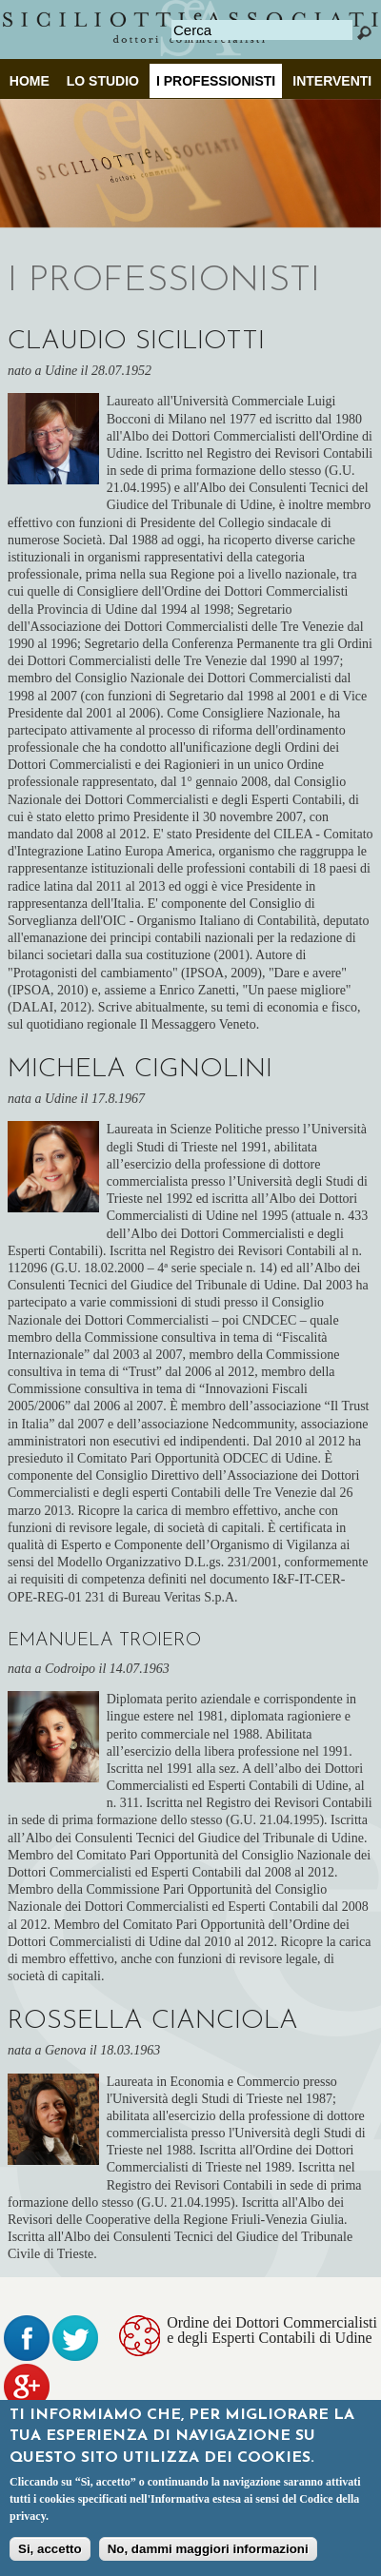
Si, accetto (50, 2553)
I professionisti (215, 80)
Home (30, 80)
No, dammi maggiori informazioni (208, 2553)
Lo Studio (103, 80)
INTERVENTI (331, 80)
